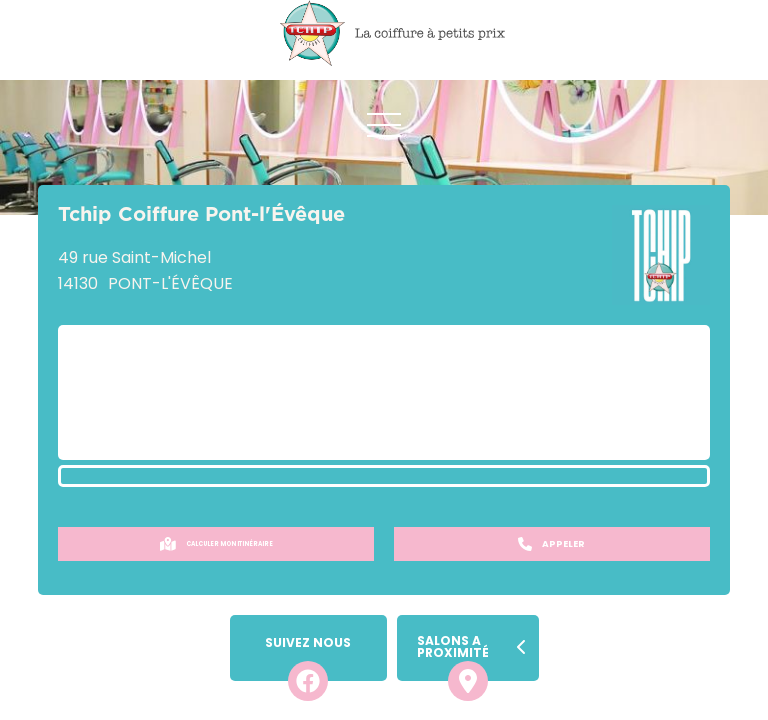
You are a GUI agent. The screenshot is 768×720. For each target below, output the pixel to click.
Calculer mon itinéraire (216, 544)
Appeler (551, 544)
